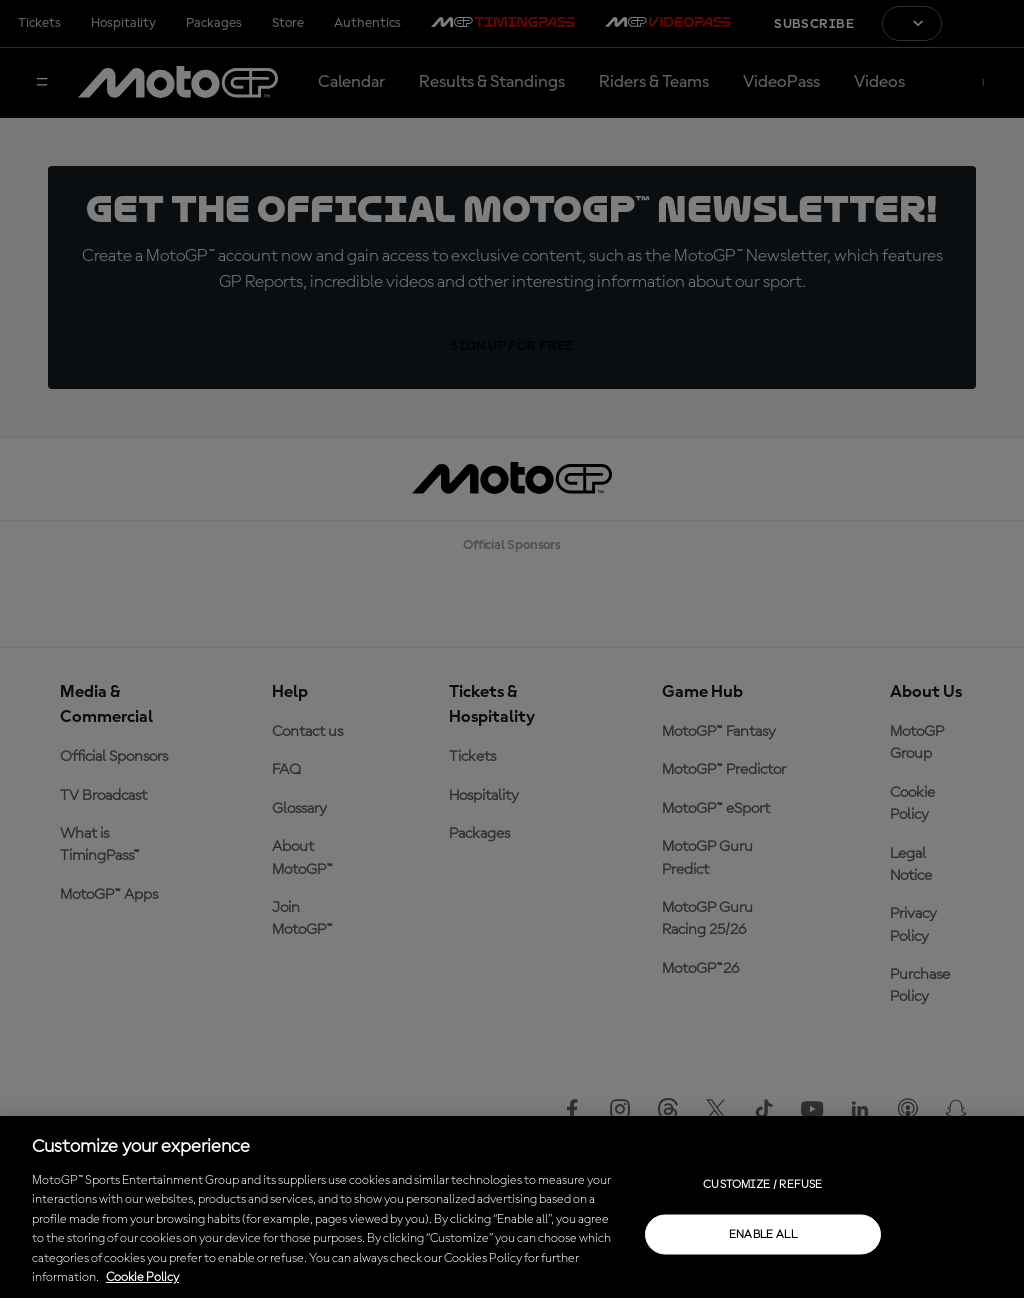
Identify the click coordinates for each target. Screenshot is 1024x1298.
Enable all (763, 1234)
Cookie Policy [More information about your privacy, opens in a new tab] (142, 1277)
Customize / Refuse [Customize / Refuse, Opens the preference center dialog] (762, 1184)
